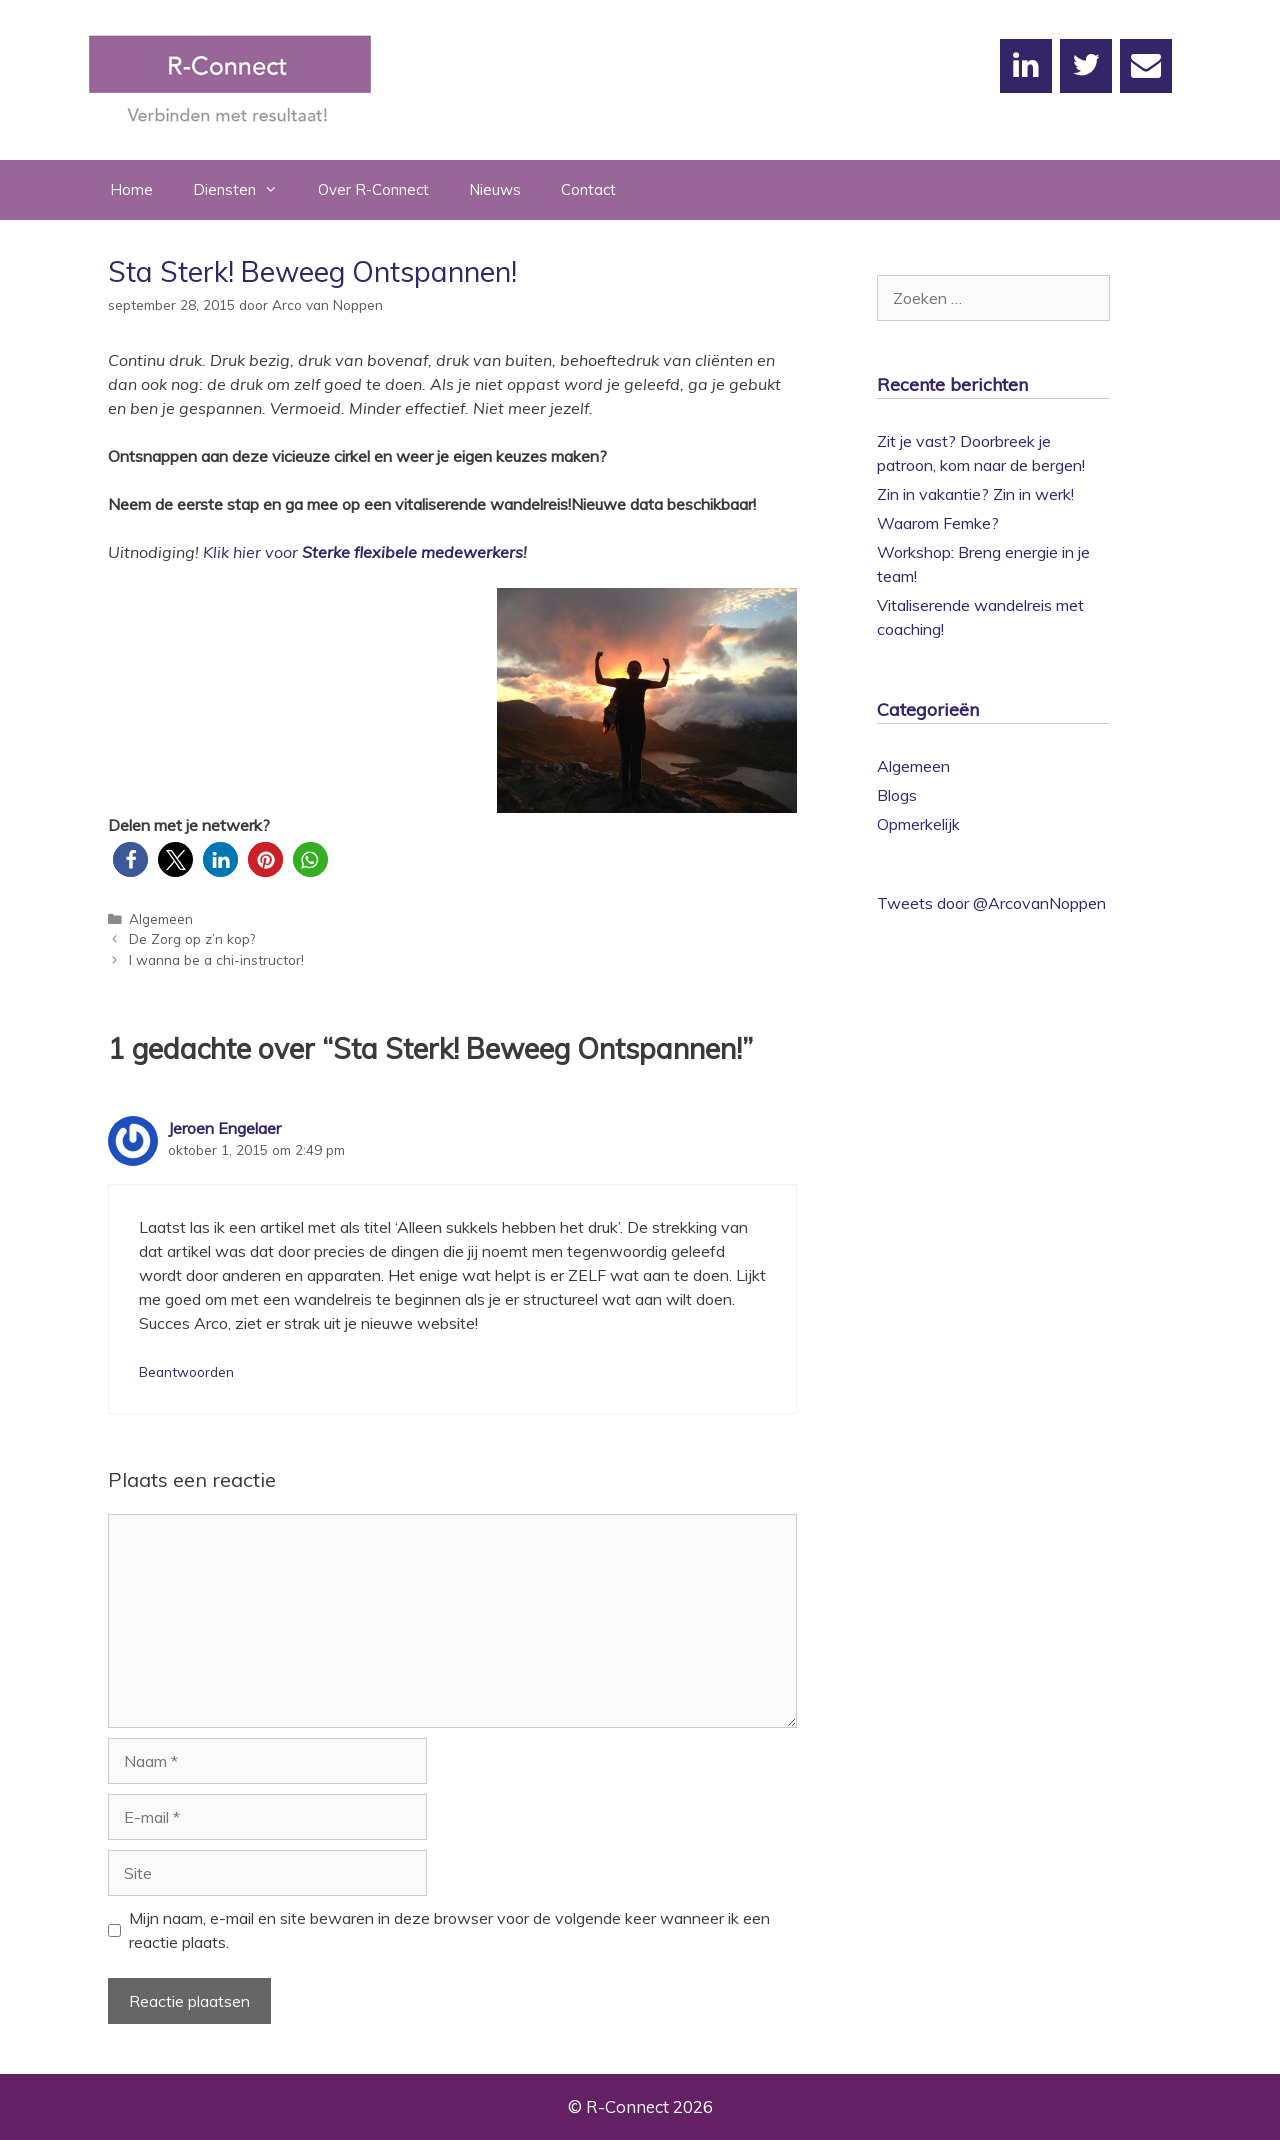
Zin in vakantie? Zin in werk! (975, 494)
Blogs (897, 795)
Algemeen (161, 918)
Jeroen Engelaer (224, 1128)
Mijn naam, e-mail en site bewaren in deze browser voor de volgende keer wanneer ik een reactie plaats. (449, 1930)
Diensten (245, 190)
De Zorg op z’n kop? (192, 938)
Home (131, 189)
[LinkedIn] (1026, 66)
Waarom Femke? (938, 523)
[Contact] (1146, 66)
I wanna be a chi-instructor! (216, 959)
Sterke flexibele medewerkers (412, 552)
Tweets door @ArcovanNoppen (991, 903)
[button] (130, 859)
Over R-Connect (373, 189)
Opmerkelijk (918, 824)
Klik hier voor (250, 552)
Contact (588, 189)
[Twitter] (1086, 66)
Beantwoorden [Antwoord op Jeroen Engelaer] (186, 1371)
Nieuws (495, 189)
